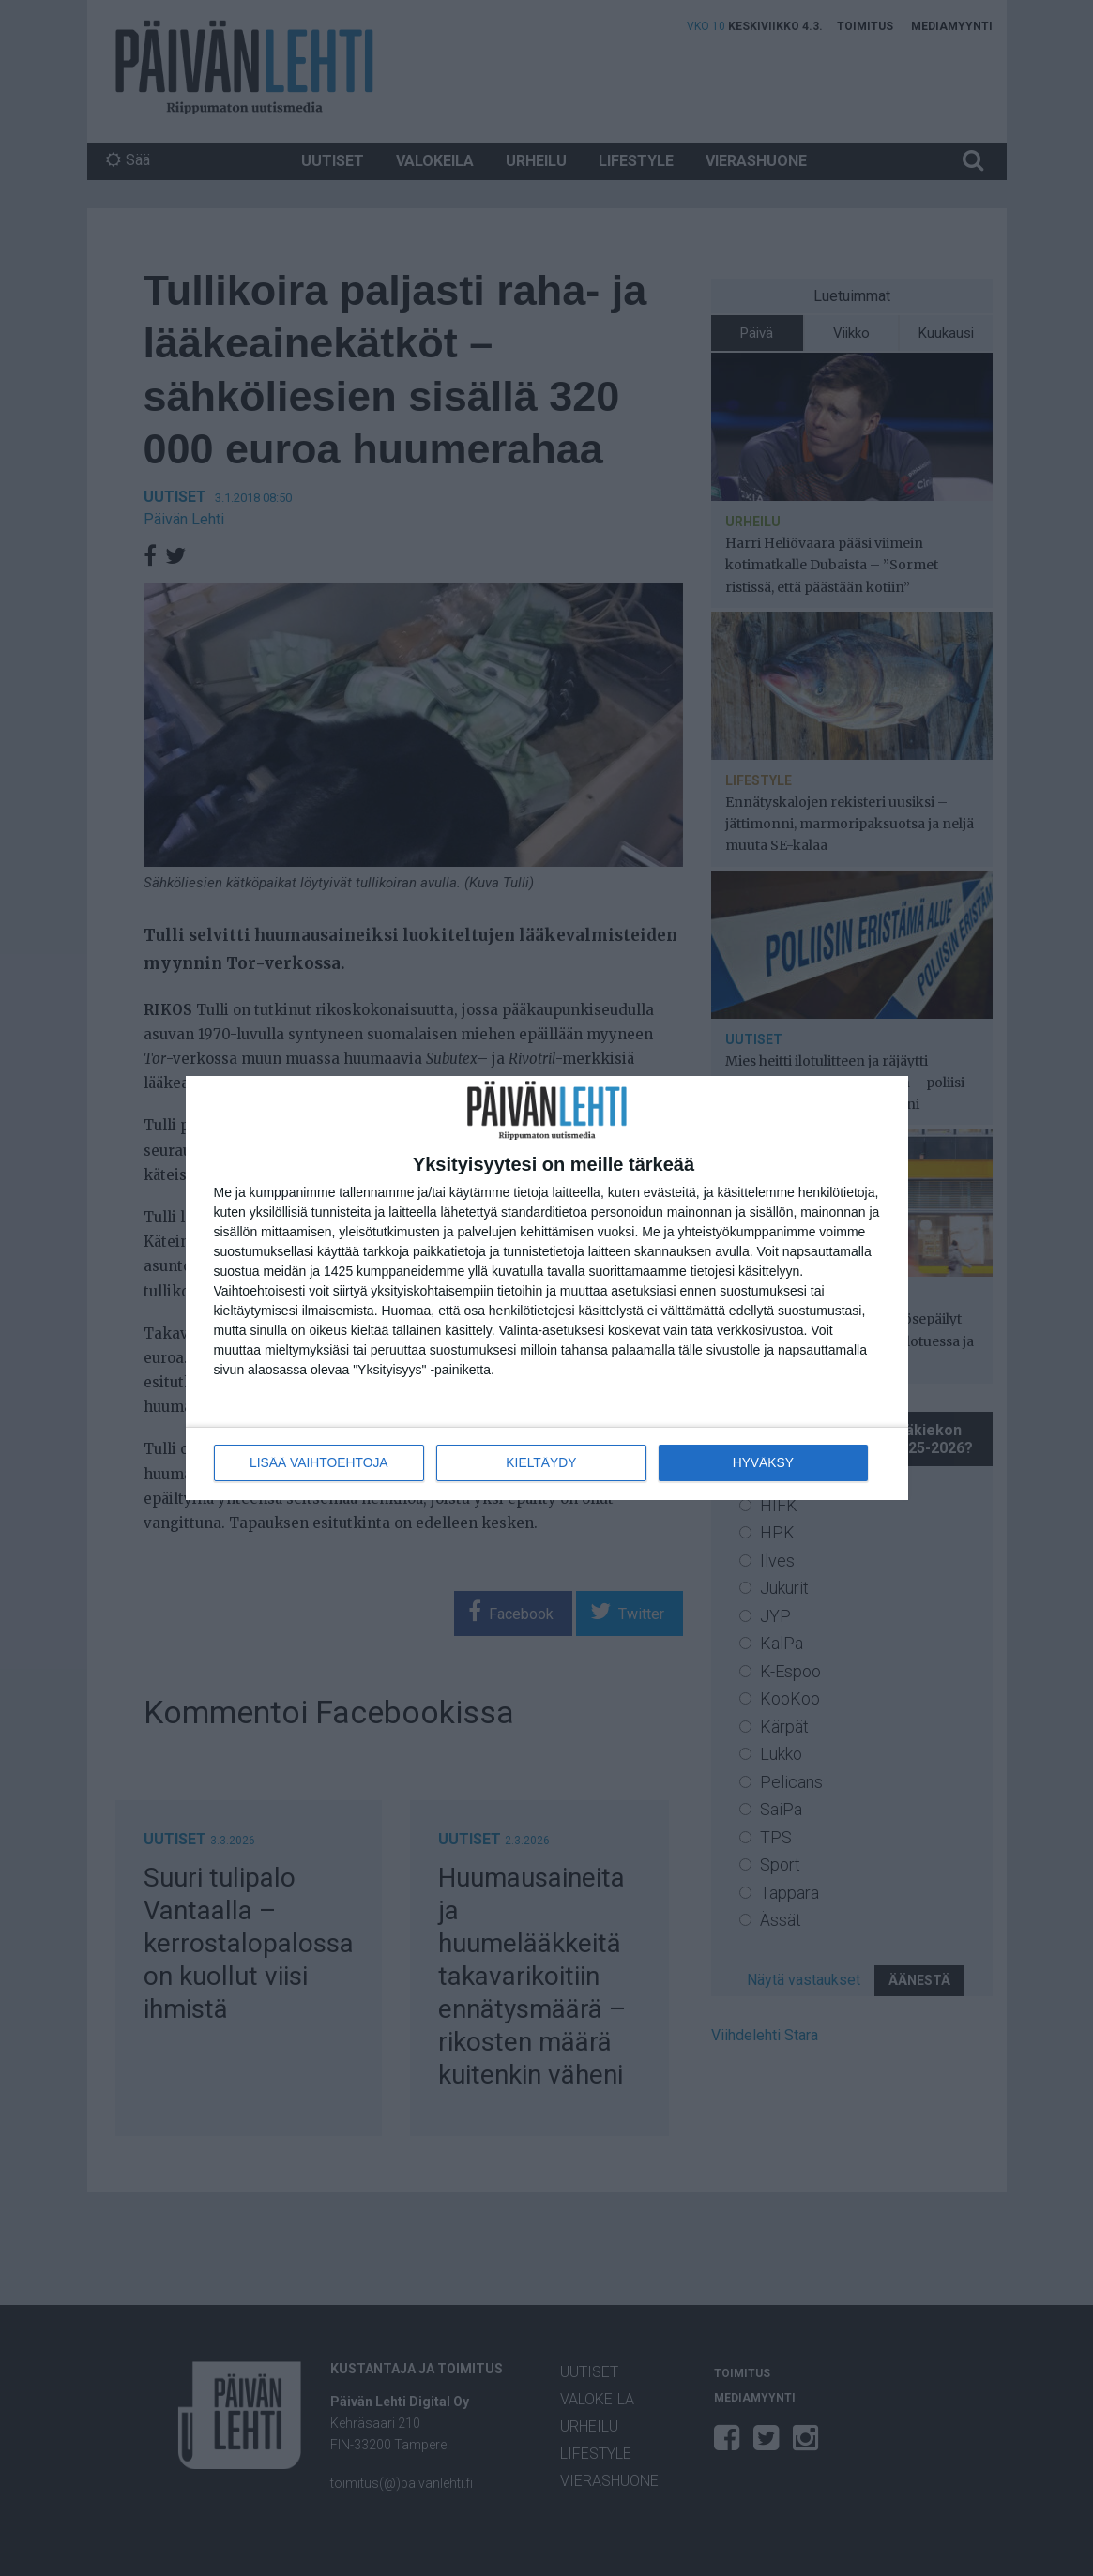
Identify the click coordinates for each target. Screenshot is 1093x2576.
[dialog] (547, 1288)
